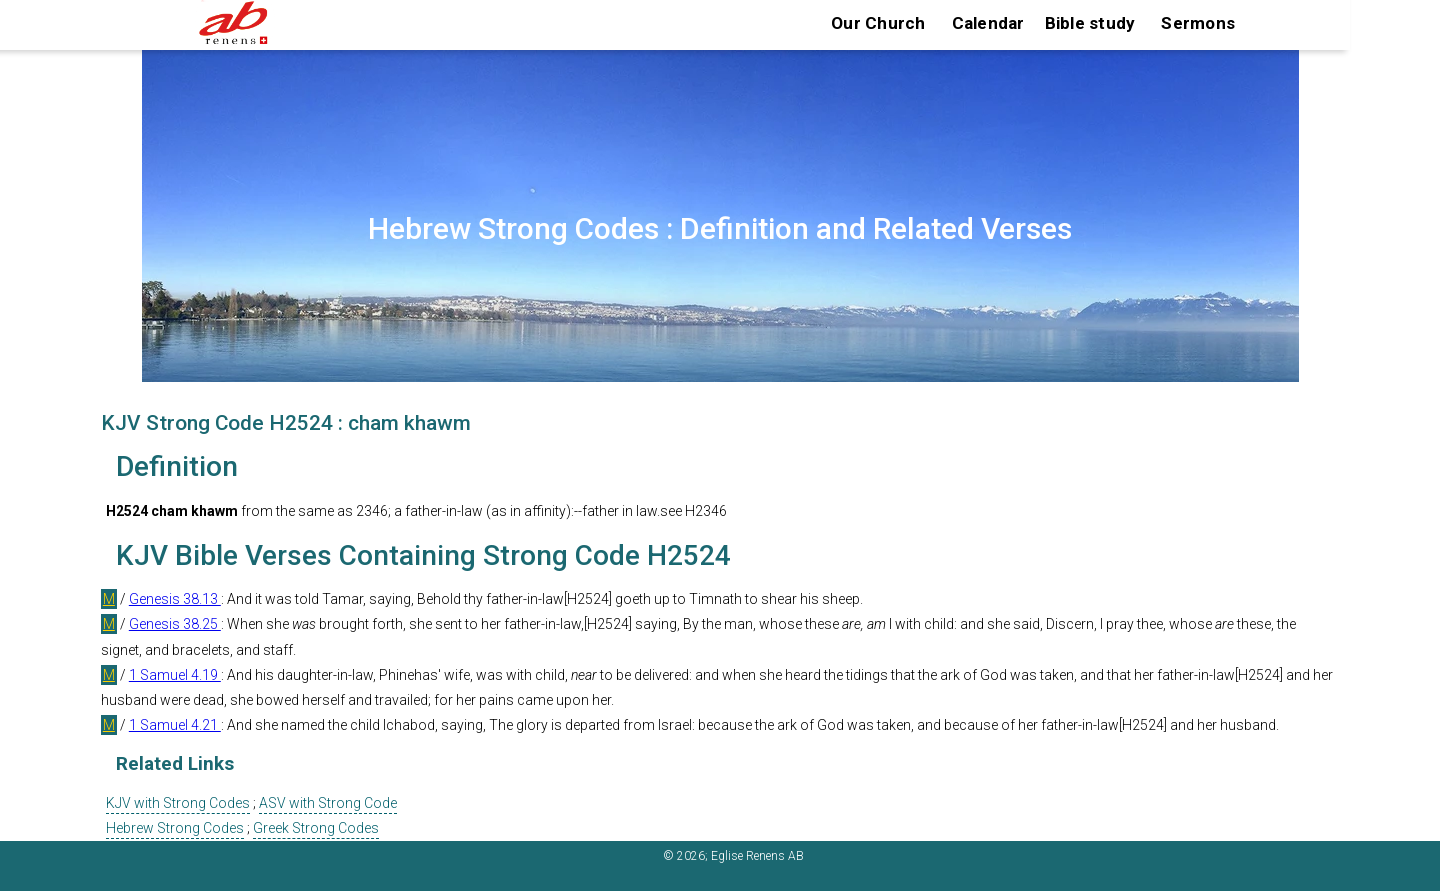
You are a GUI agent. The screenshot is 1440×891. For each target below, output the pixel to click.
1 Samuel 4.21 (175, 725)
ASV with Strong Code (328, 803)
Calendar (988, 23)
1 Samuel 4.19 (175, 675)
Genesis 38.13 (175, 599)
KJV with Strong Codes (178, 803)
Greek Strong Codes (316, 828)
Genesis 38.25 (175, 624)
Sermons (1198, 23)
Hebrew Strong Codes (175, 828)
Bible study (1090, 23)
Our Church (878, 23)
